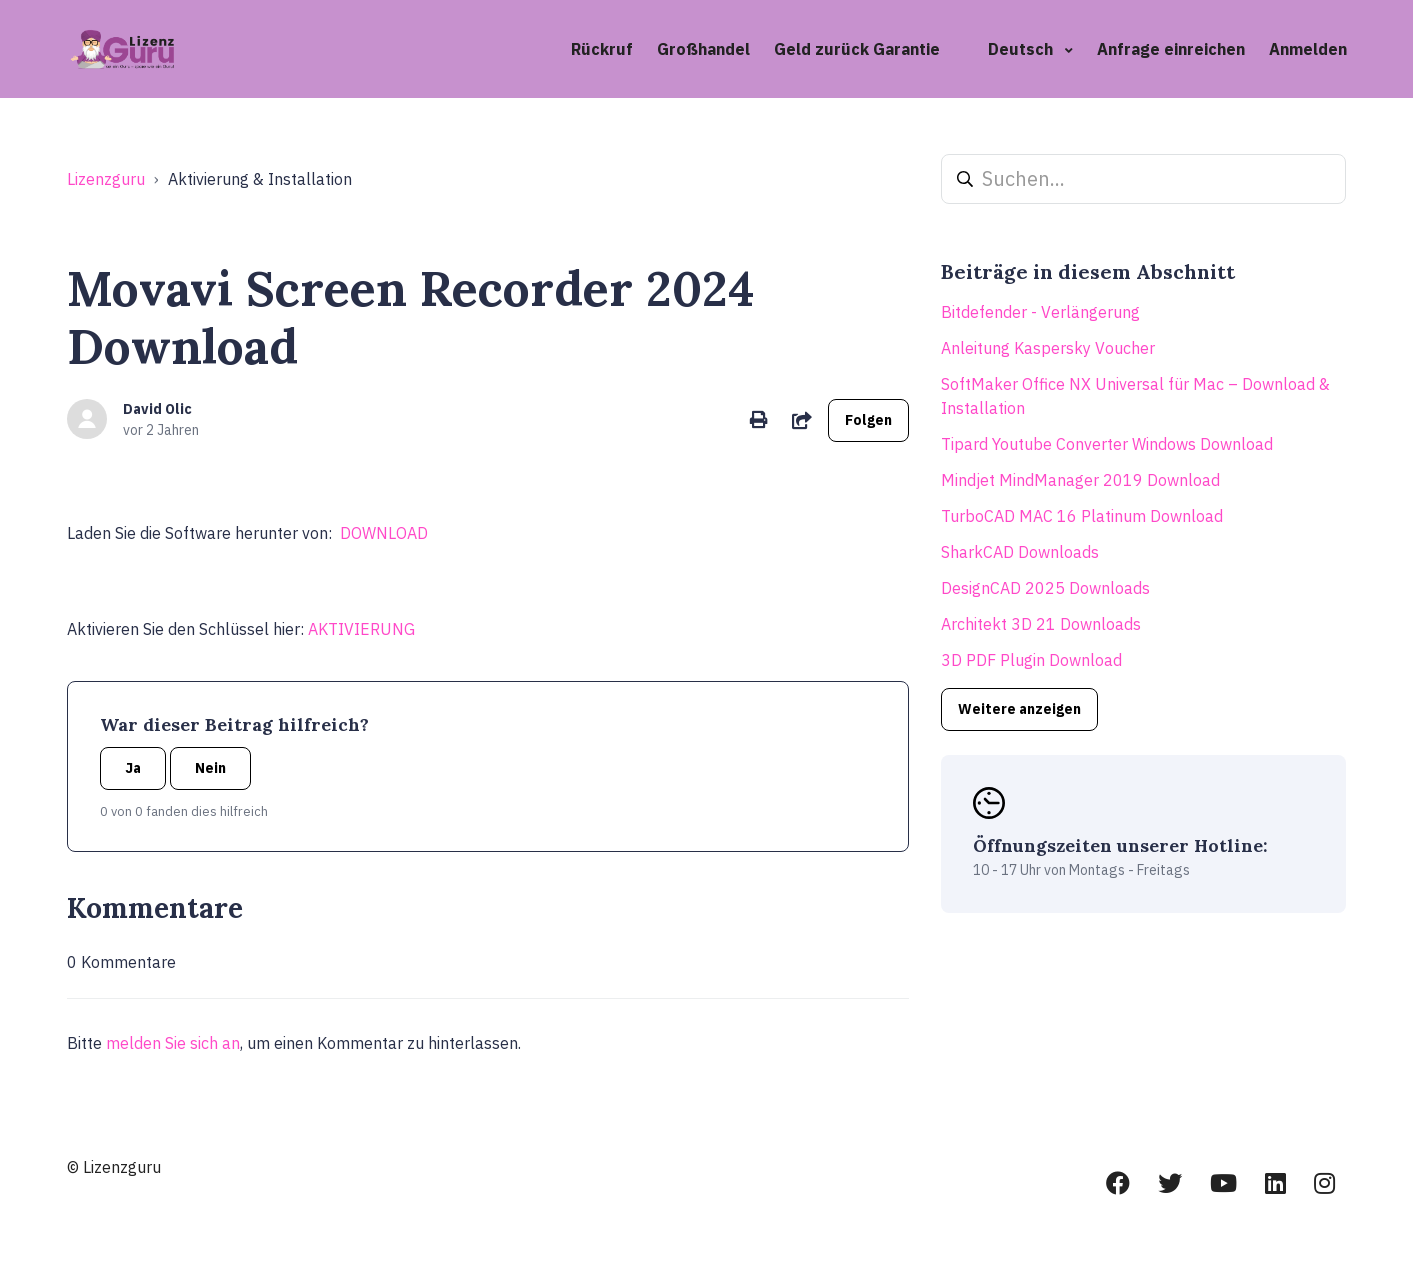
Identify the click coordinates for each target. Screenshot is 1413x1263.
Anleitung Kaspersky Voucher (1048, 348)
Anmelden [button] (1308, 49)
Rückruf (602, 49)
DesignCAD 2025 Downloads (1045, 588)
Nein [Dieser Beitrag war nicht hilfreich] (210, 768)
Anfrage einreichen (1171, 49)
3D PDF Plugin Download (1031, 660)
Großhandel (703, 49)
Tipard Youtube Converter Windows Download (1107, 444)
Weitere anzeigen (1019, 709)
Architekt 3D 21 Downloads (1041, 624)
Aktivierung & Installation (260, 179)
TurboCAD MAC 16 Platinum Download (1082, 516)
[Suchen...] (1143, 179)
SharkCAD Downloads (1020, 552)
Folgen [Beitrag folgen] (868, 420)
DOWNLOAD (384, 533)
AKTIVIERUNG (361, 629)
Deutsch (1022, 49)
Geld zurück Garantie (857, 49)
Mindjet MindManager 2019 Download (1080, 480)
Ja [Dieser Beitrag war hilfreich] (133, 768)
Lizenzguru (106, 179)
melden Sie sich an (173, 1043)
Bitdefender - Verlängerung (1040, 312)
